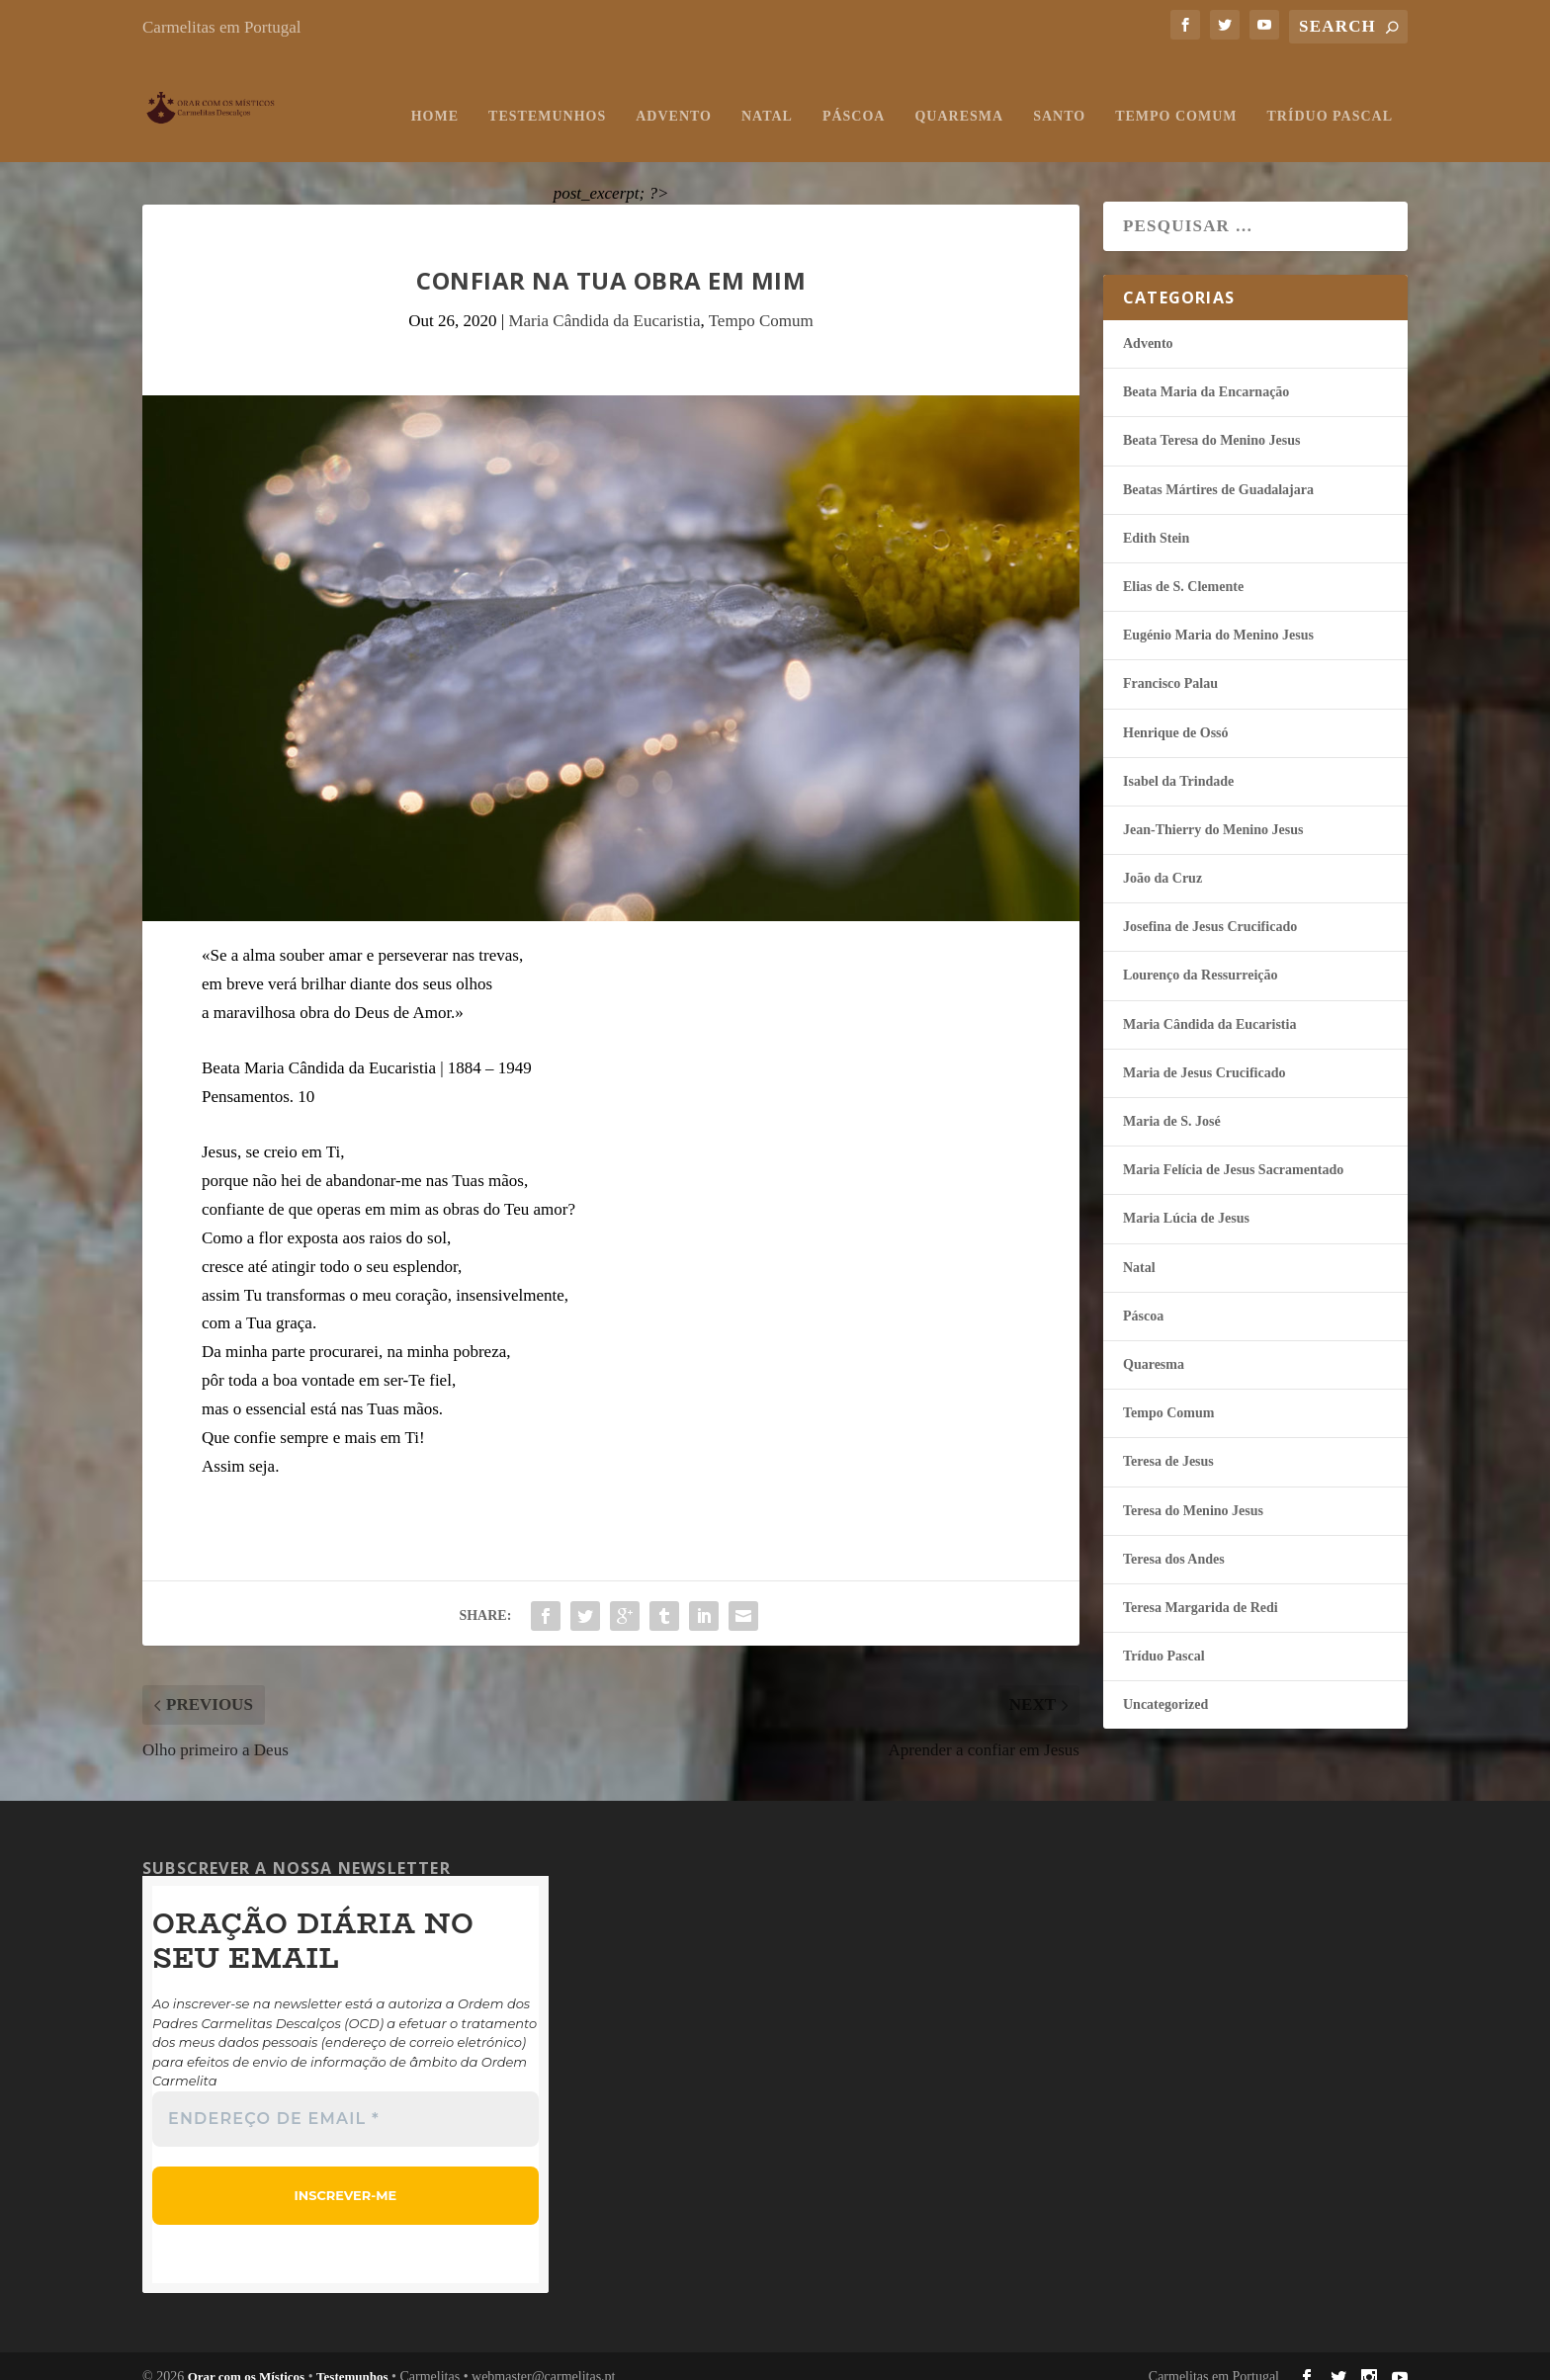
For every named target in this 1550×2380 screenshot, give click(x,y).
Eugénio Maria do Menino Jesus (1218, 615)
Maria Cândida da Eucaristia (604, 301)
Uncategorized (1165, 1684)
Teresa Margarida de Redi (1200, 1587)
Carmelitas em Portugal (221, 27)
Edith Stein (1156, 518)
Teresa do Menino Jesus (1193, 1491)
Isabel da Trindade (1178, 761)
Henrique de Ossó (1176, 713)
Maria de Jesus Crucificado (1204, 1053)
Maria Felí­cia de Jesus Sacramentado (1233, 1150)
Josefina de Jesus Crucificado (1210, 906)
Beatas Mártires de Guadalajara (1218, 470)
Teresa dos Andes (1174, 1539)
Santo (1059, 96)
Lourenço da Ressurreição (1200, 955)
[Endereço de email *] (345, 2099)
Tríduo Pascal (1330, 96)
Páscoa (854, 96)
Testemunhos (547, 96)
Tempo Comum (1176, 96)
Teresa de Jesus (1168, 1441)
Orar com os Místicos (246, 2356)
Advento (674, 96)
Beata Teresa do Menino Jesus (1211, 420)
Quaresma (958, 96)
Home (435, 96)
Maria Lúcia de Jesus (1186, 1198)
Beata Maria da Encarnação (1206, 372)
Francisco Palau (1170, 663)
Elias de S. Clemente (1183, 566)
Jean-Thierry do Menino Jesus (1213, 810)
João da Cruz (1162, 858)
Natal (767, 96)
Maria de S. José (1172, 1101)
